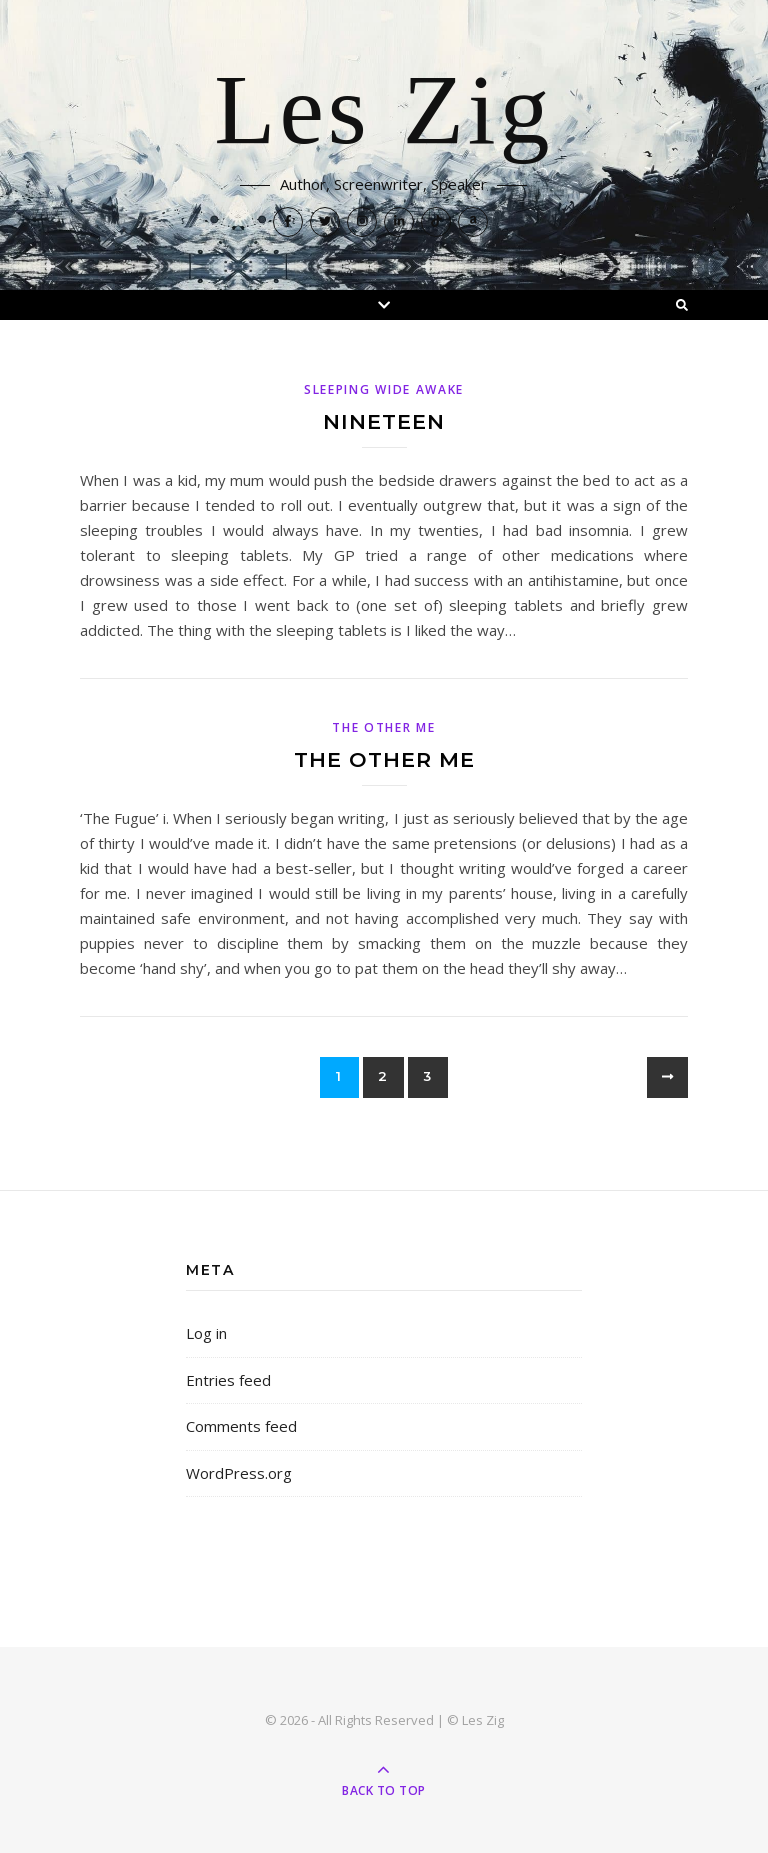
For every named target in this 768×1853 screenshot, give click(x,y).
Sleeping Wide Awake (384, 389)
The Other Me (383, 727)
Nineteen (384, 421)
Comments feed (241, 1426)
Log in (206, 1333)
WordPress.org (239, 1473)
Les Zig (383, 112)
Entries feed (228, 1380)
